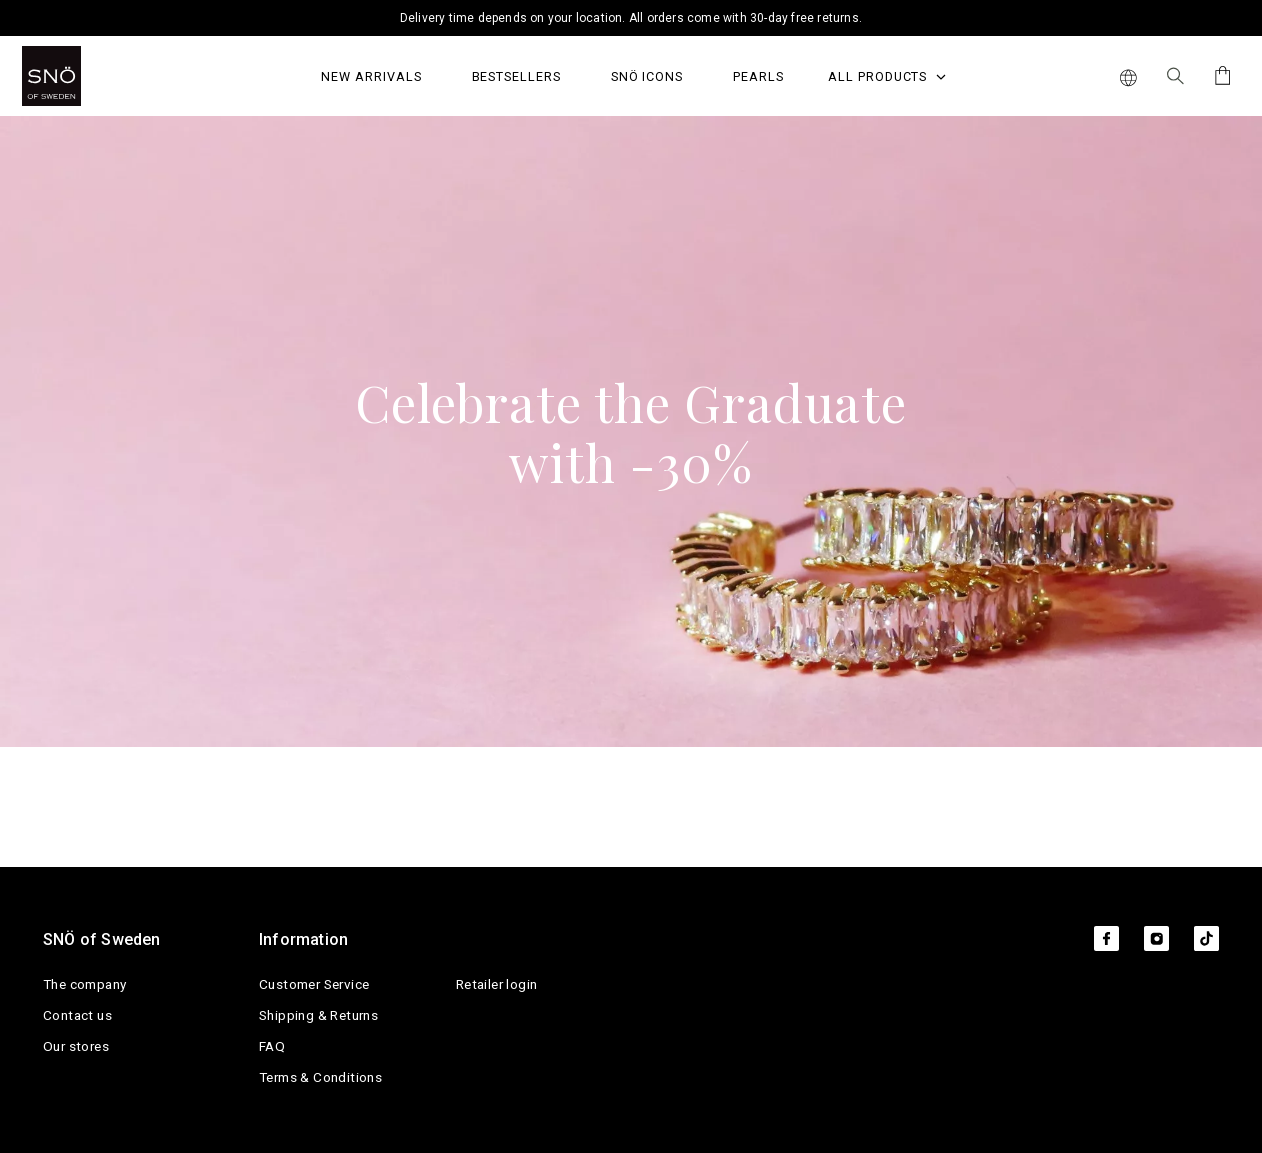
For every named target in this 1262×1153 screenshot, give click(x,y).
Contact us (77, 1015)
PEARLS (758, 76)
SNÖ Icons (647, 76)
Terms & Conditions (320, 1077)
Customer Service (314, 984)
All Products (887, 76)
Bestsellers (516, 76)
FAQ (272, 1046)
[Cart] (1219, 75)
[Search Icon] (1175, 76)
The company (84, 984)
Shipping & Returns (318, 1015)
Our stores (76, 1046)
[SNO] (89, 76)
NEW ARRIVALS (371, 76)
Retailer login (497, 984)
